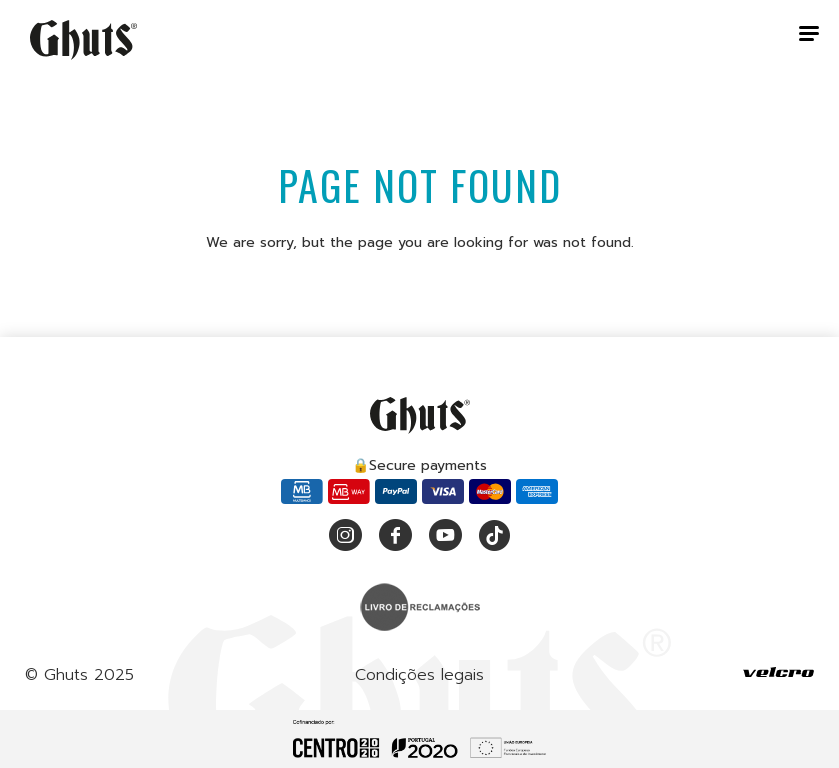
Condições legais (419, 675)
